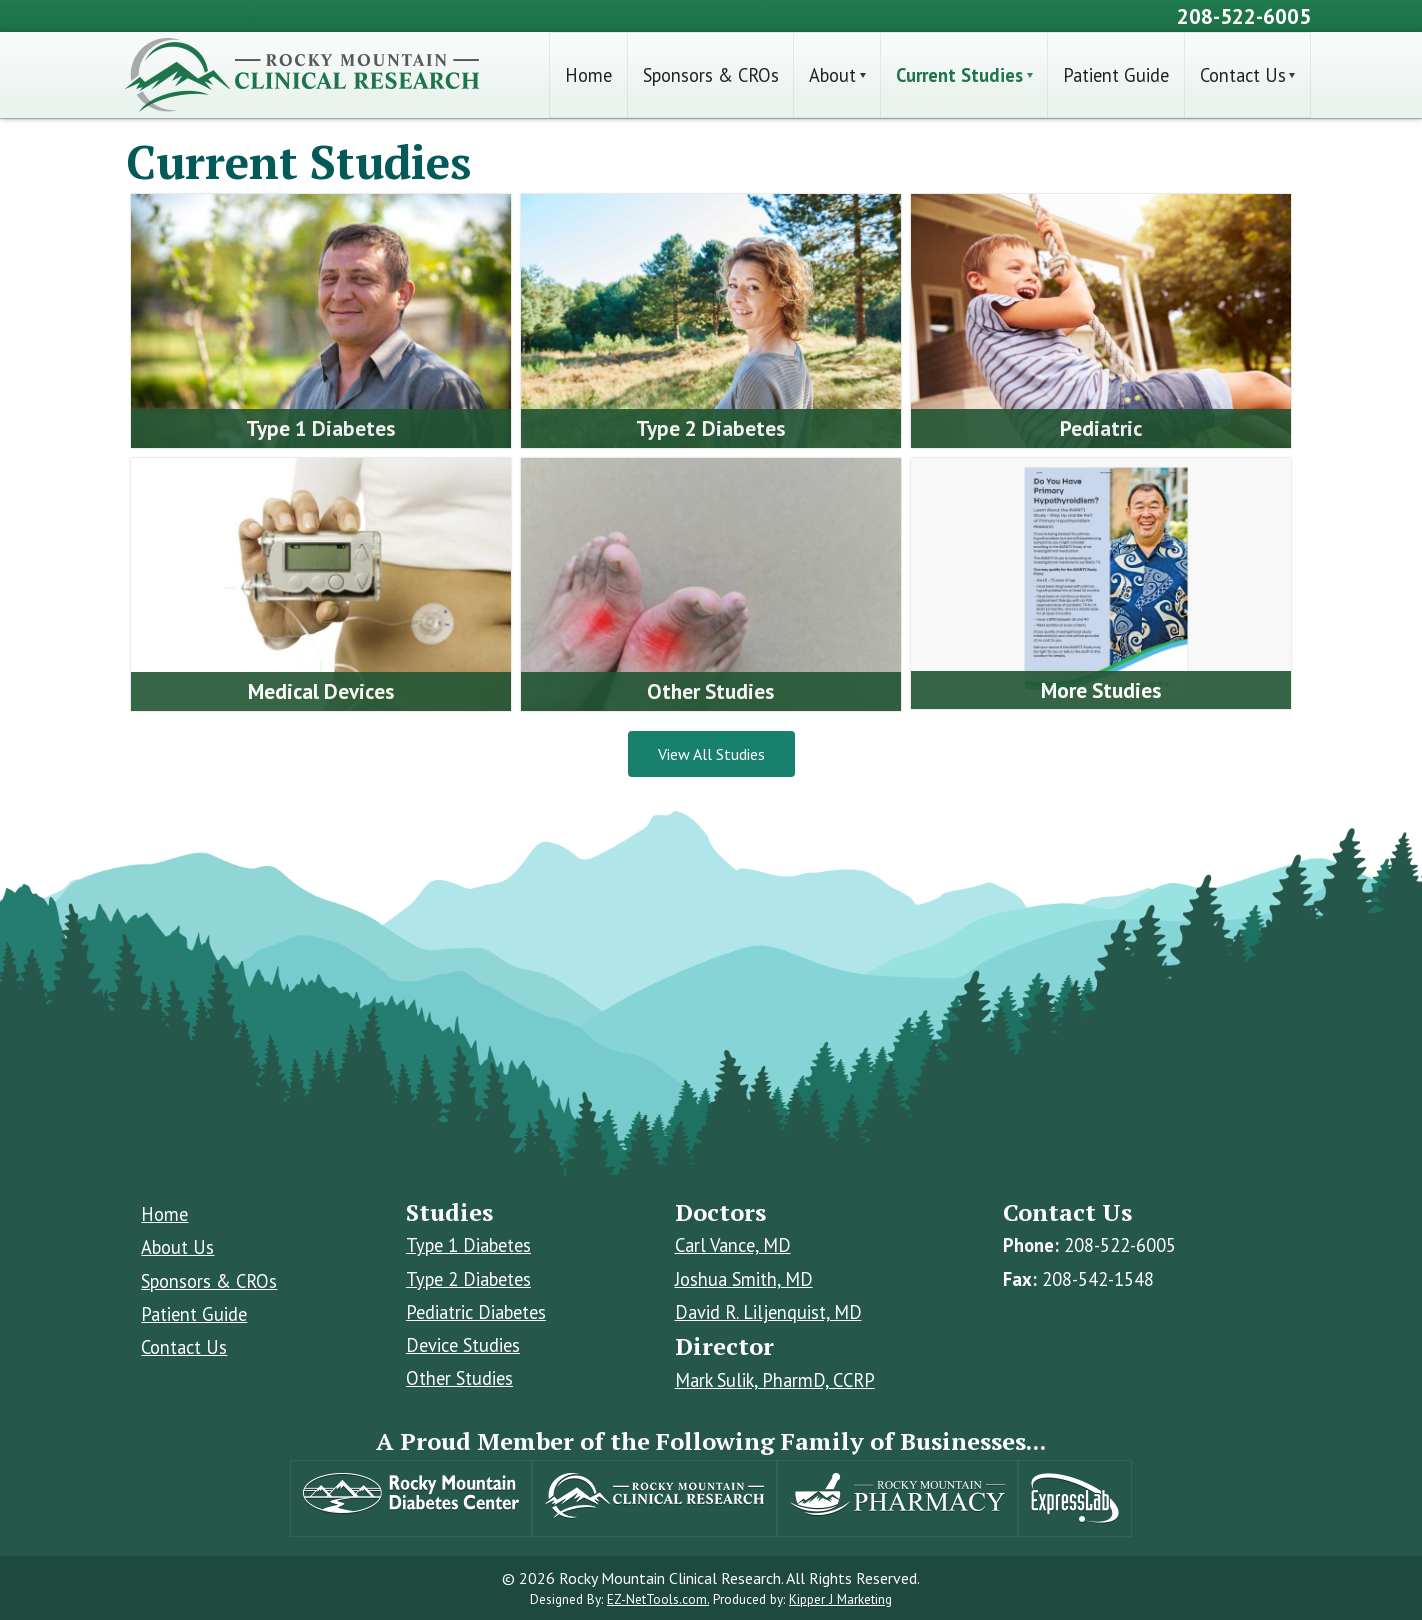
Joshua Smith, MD (744, 1279)
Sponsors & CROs (711, 75)
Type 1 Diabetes (468, 1245)
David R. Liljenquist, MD (768, 1312)
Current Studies (959, 75)
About (832, 75)
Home (588, 75)
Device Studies (463, 1345)
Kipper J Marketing (840, 1599)
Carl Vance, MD (733, 1245)
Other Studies (459, 1378)
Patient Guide (1116, 75)
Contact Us (1243, 75)
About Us (177, 1247)
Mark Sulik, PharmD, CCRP (775, 1380)
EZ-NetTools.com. (658, 1599)
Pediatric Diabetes (476, 1312)
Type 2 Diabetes (468, 1279)
